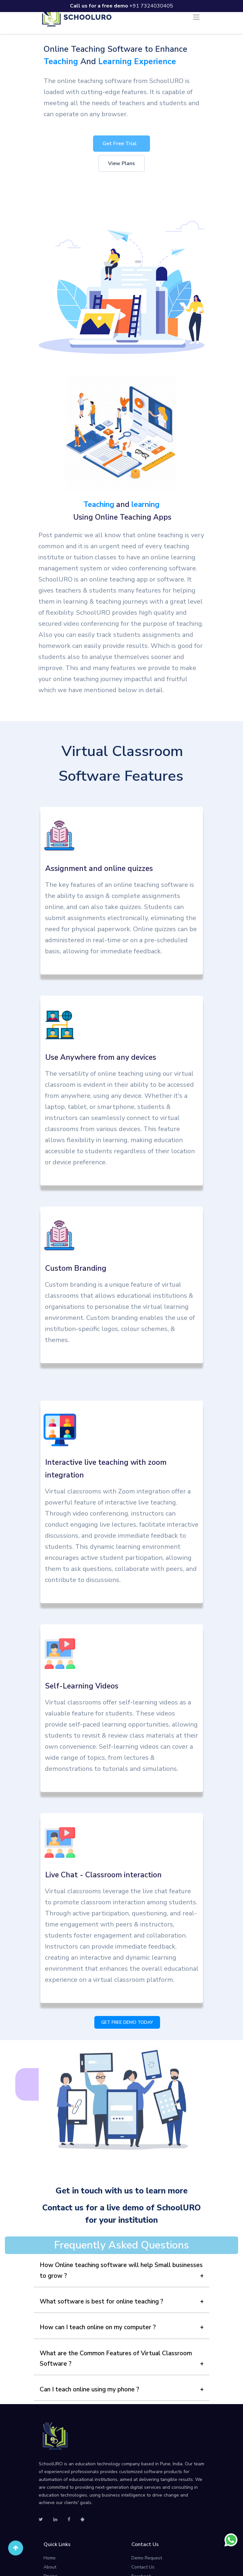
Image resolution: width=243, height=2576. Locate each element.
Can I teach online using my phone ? (89, 2389)
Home (50, 2558)
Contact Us (143, 2567)
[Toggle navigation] (196, 17)
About (50, 2567)
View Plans (121, 163)
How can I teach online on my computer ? (98, 2327)
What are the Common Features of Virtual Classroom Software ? (116, 2358)
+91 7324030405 (121, 5)
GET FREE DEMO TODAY (127, 2022)
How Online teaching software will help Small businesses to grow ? (121, 2270)
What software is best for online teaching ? (101, 2301)
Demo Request (146, 2558)
